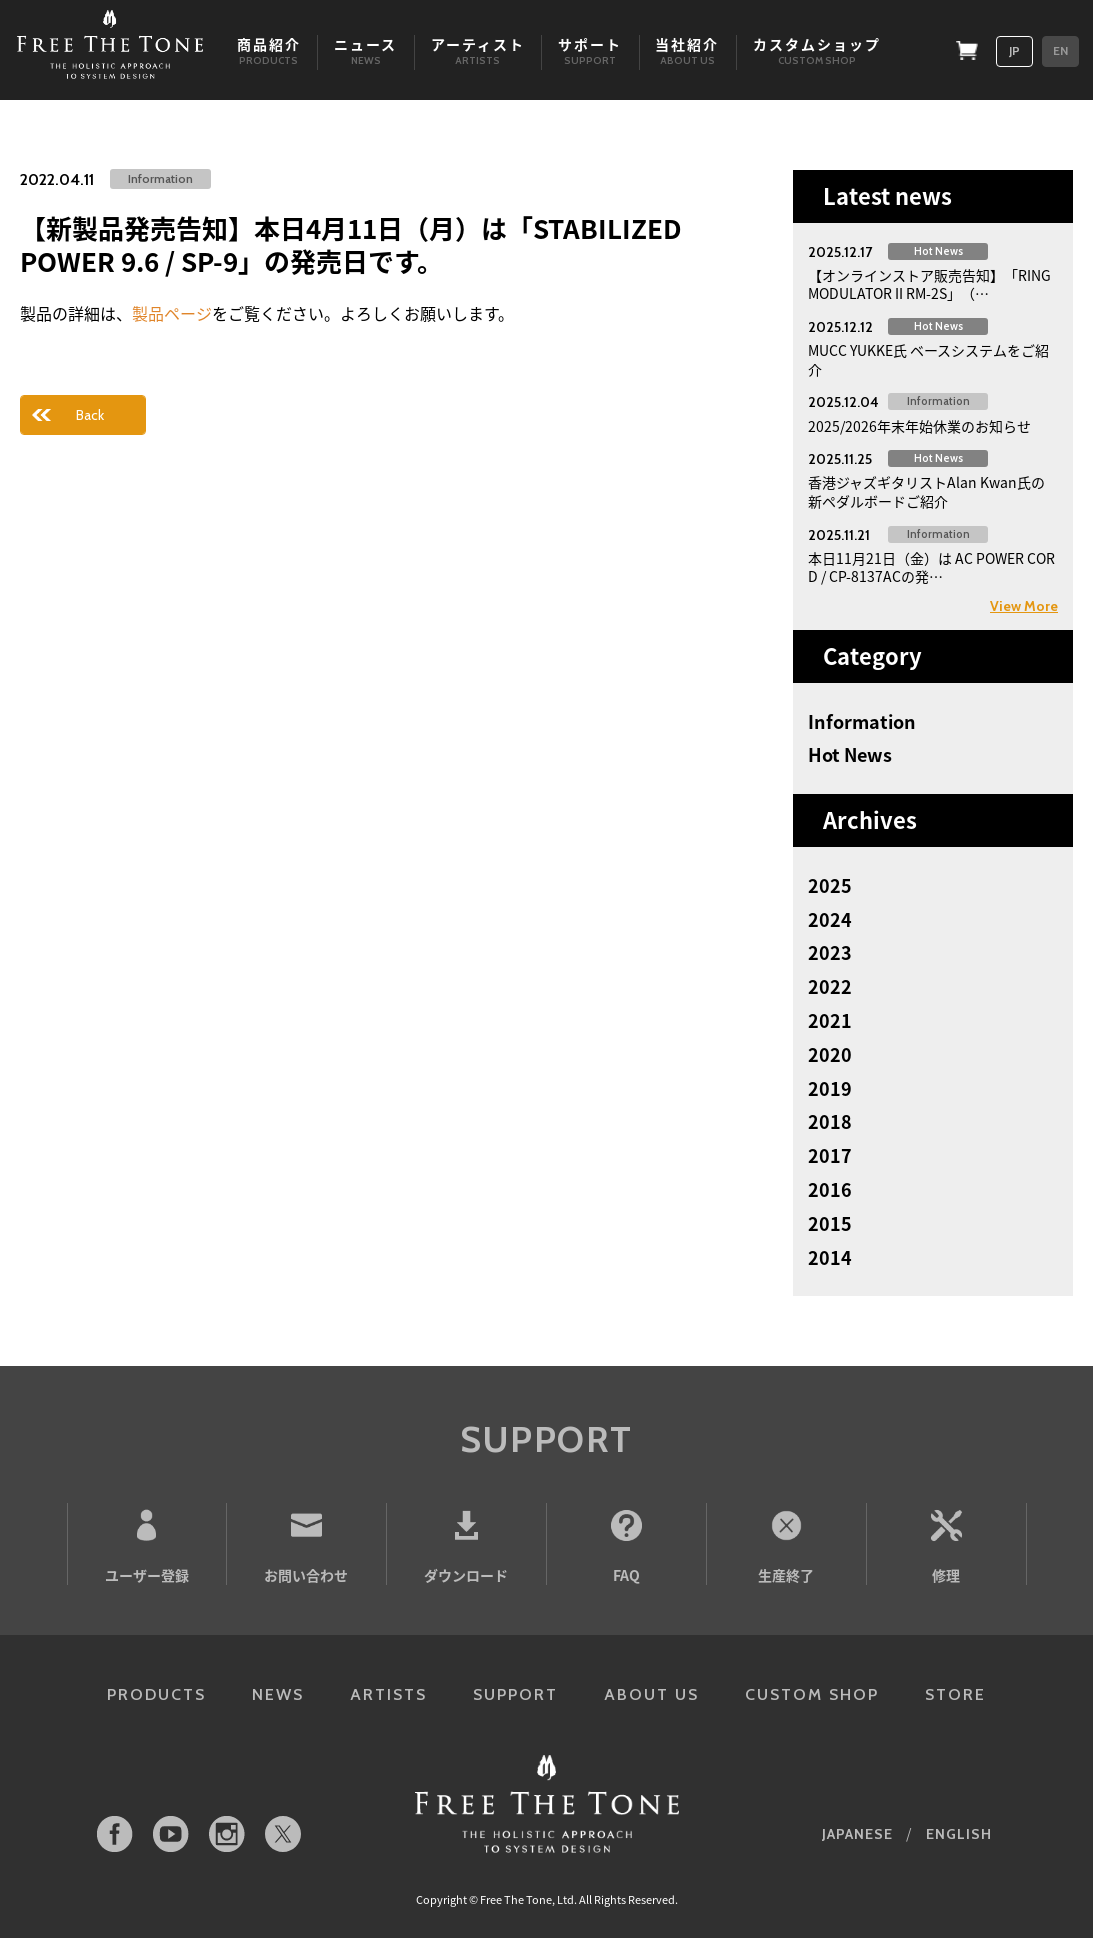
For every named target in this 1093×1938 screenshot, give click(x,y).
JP (1014, 50)
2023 (830, 953)
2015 (830, 1224)
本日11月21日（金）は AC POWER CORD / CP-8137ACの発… (931, 567)
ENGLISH (959, 1834)
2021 (830, 1021)
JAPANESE (857, 1834)
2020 (830, 1055)
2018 (830, 1122)
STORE (955, 1694)
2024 (830, 920)
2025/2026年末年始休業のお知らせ (919, 426)
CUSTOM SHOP (812, 1694)
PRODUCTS (156, 1694)
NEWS (278, 1694)
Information (862, 722)
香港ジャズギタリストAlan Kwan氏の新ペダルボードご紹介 (926, 491)
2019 (830, 1089)
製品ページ (172, 313)
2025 (830, 886)
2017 (830, 1156)
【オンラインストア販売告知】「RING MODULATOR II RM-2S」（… (929, 284)
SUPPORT (515, 1694)
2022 (830, 987)
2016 (830, 1190)
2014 (830, 1258)
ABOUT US (651, 1694)
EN (1060, 50)
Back (90, 415)
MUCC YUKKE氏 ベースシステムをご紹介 (928, 359)
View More (1024, 606)
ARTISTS (388, 1694)
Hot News (850, 755)
